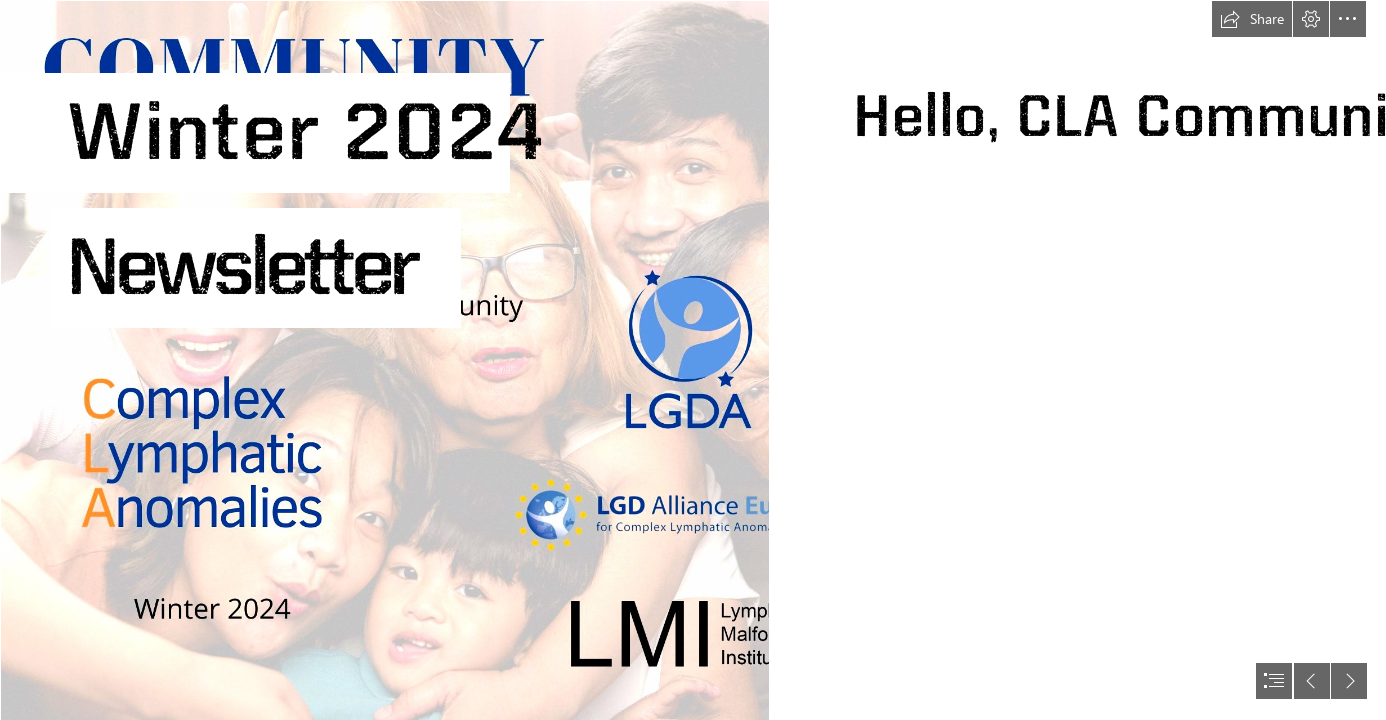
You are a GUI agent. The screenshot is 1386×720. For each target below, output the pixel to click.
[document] (693, 360)
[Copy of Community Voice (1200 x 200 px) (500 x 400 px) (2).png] (384, 360)
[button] (1252, 19)
